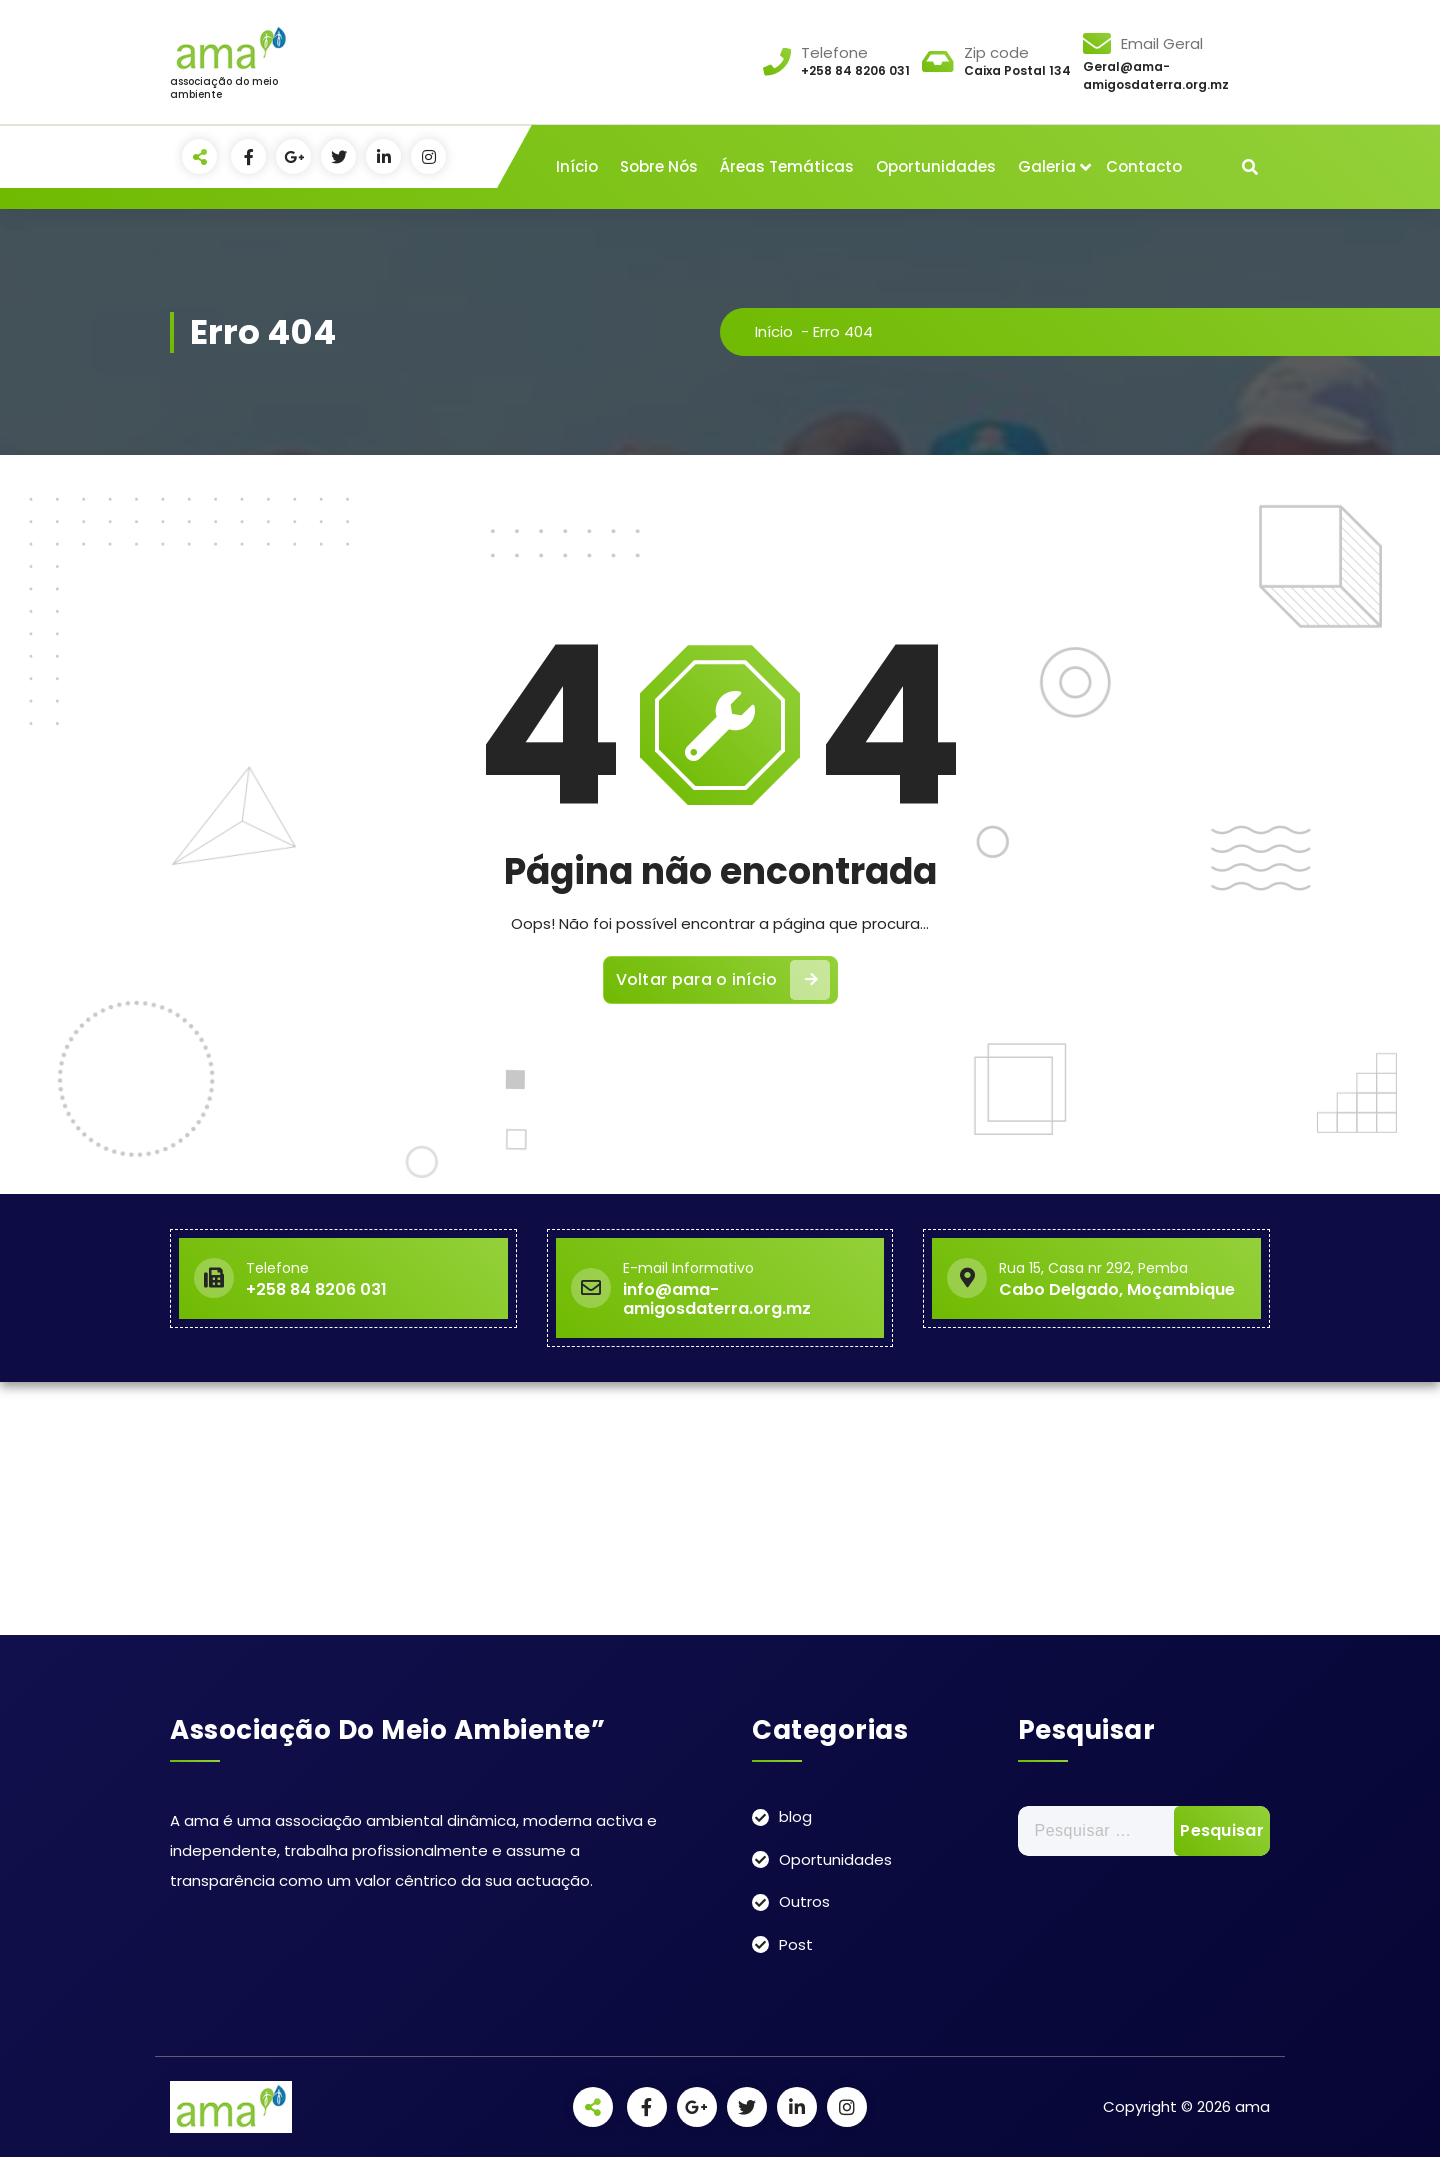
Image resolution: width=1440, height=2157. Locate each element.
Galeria (1047, 166)
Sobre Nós (659, 166)
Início (577, 166)
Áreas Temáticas (787, 166)
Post (796, 1944)
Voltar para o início (723, 980)
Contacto (1144, 166)
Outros (804, 1901)
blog (795, 1816)
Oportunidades (936, 166)
